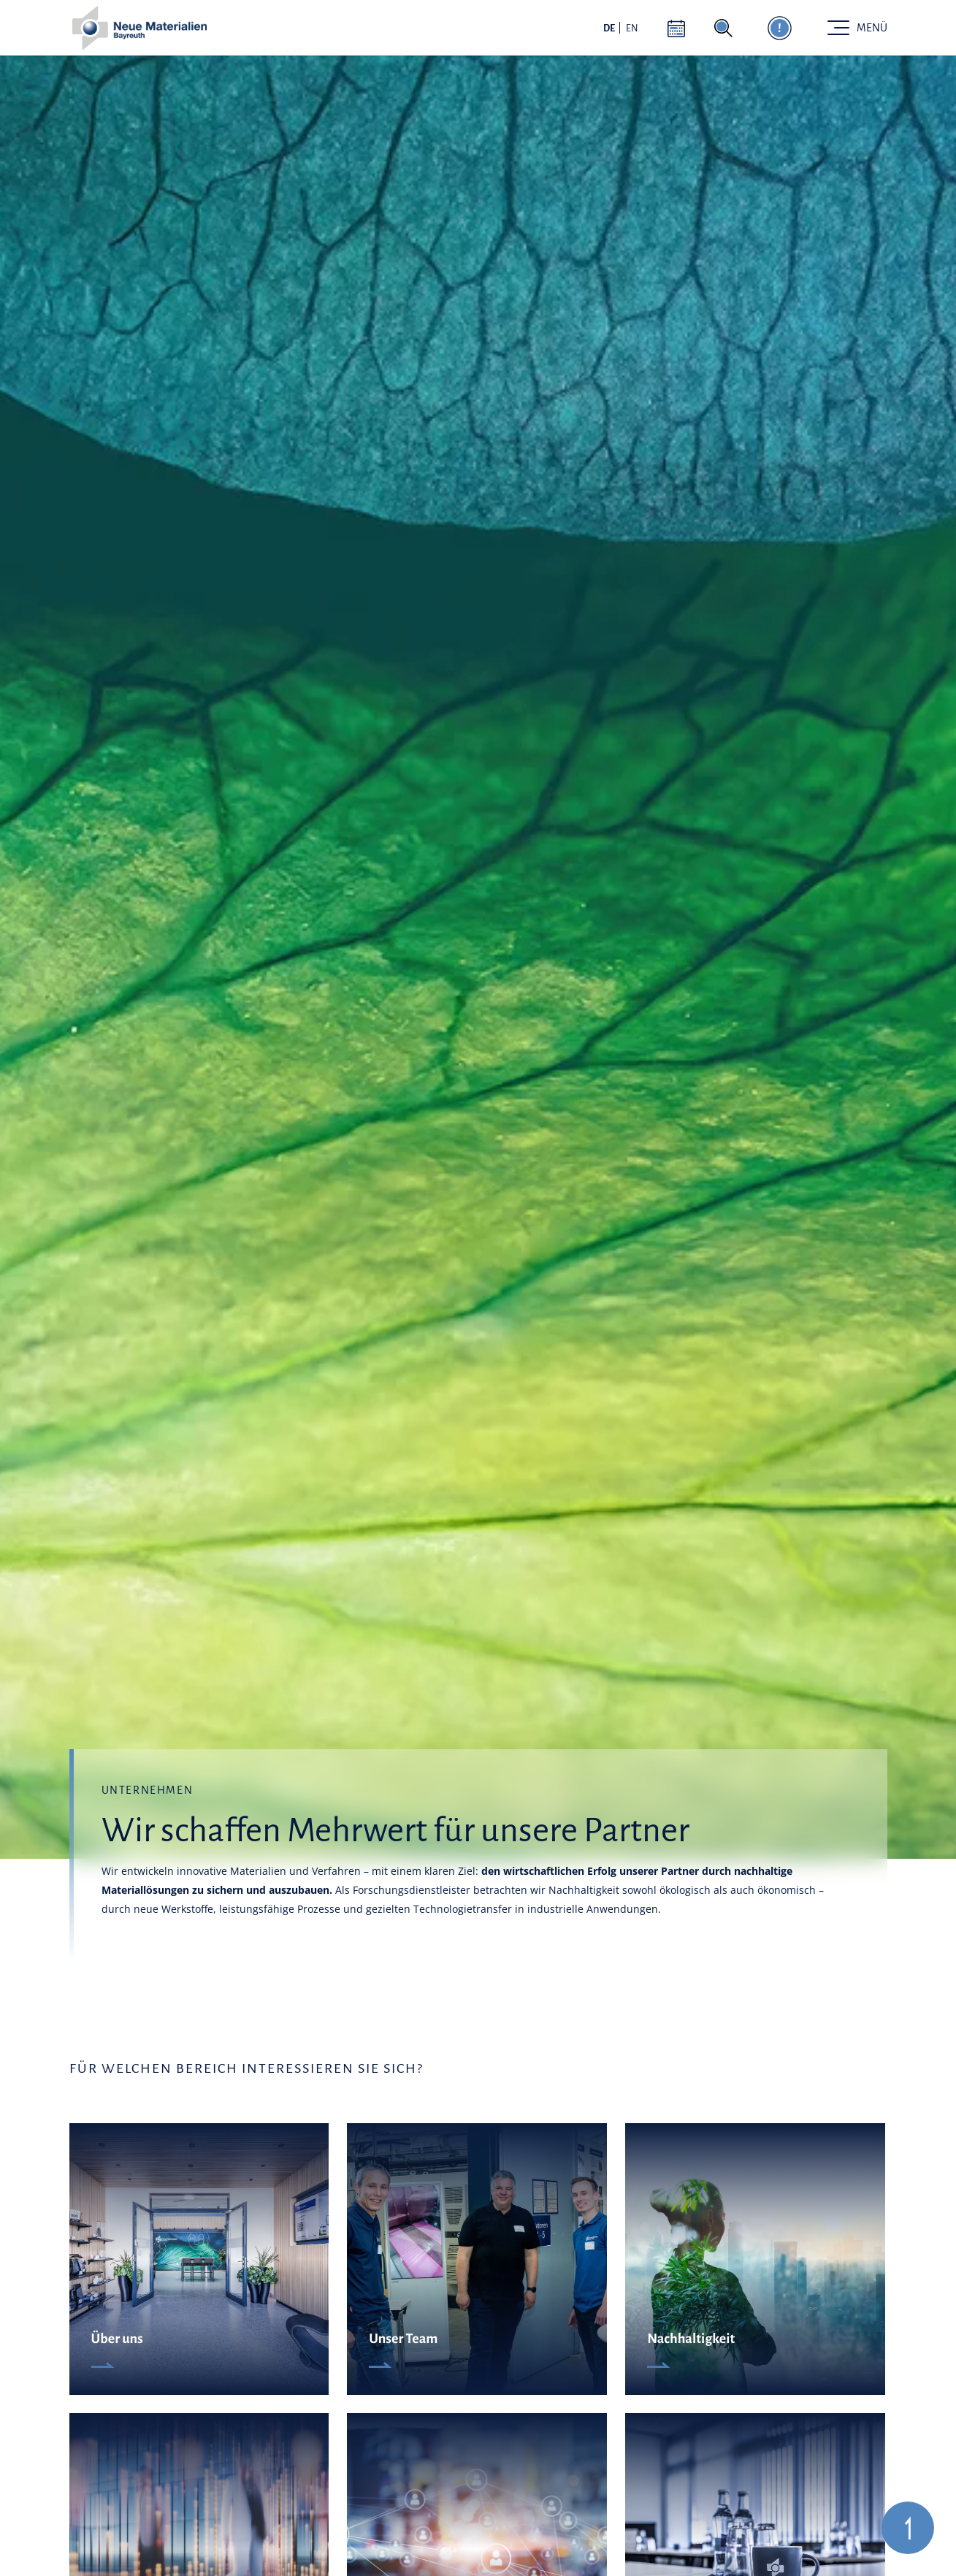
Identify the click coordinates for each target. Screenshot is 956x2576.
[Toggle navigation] (857, 28)
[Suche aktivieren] (723, 27)
